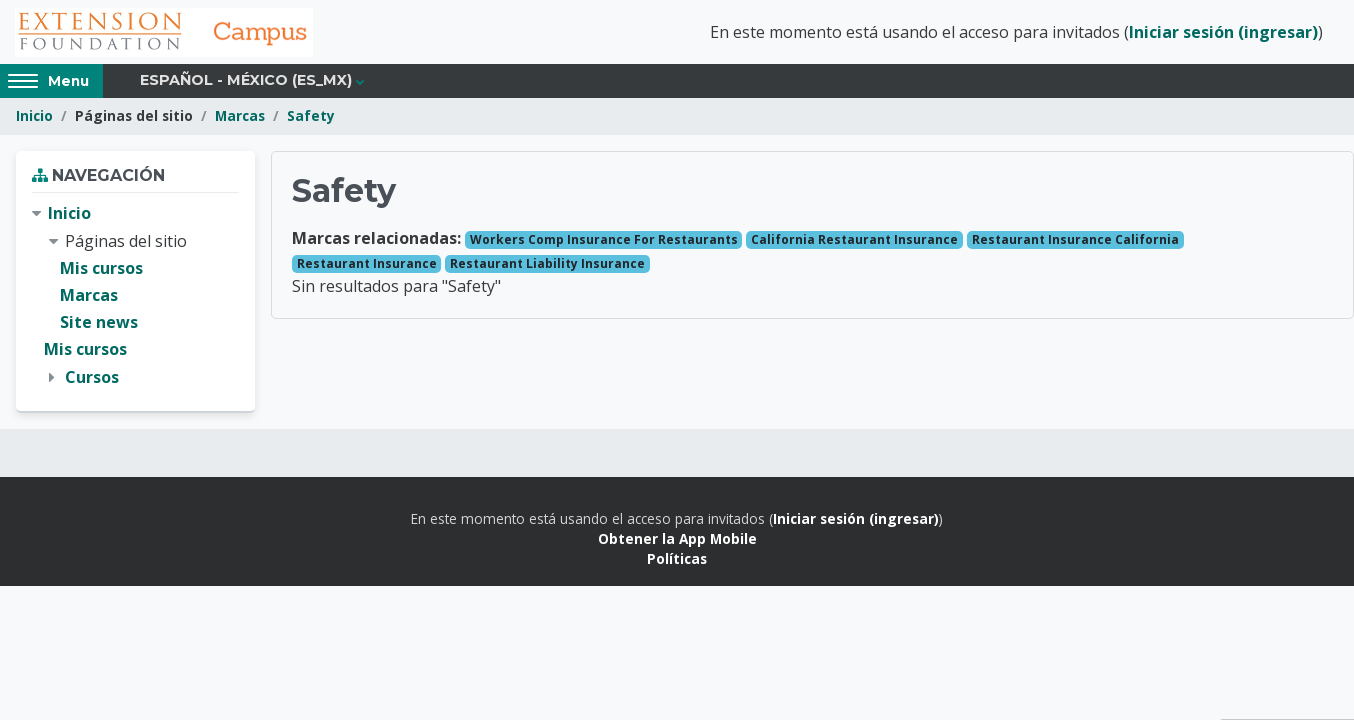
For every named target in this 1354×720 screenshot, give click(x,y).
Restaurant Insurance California (1075, 240)
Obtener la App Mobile (677, 539)
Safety (311, 117)
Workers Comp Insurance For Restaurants (604, 240)
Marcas (240, 117)
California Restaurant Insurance (854, 240)
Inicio (34, 117)
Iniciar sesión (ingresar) (1223, 33)
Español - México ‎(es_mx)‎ (246, 82)
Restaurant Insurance (367, 264)
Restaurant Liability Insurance (547, 264)
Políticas (677, 560)
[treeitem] (135, 297)
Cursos (92, 378)
